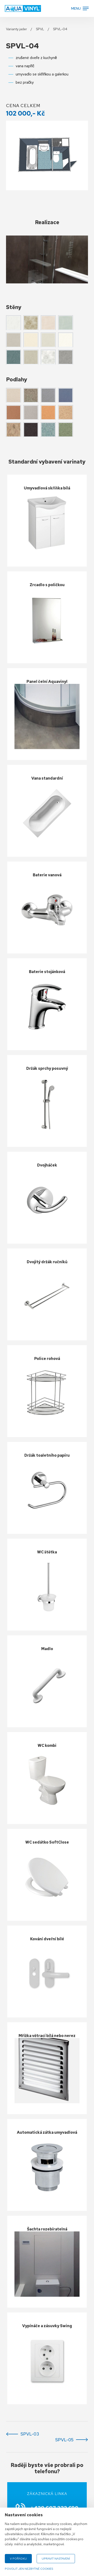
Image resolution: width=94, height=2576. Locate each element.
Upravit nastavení (56, 2559)
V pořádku (18, 2559)
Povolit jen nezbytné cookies (29, 2569)
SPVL (40, 29)
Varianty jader (16, 29)
